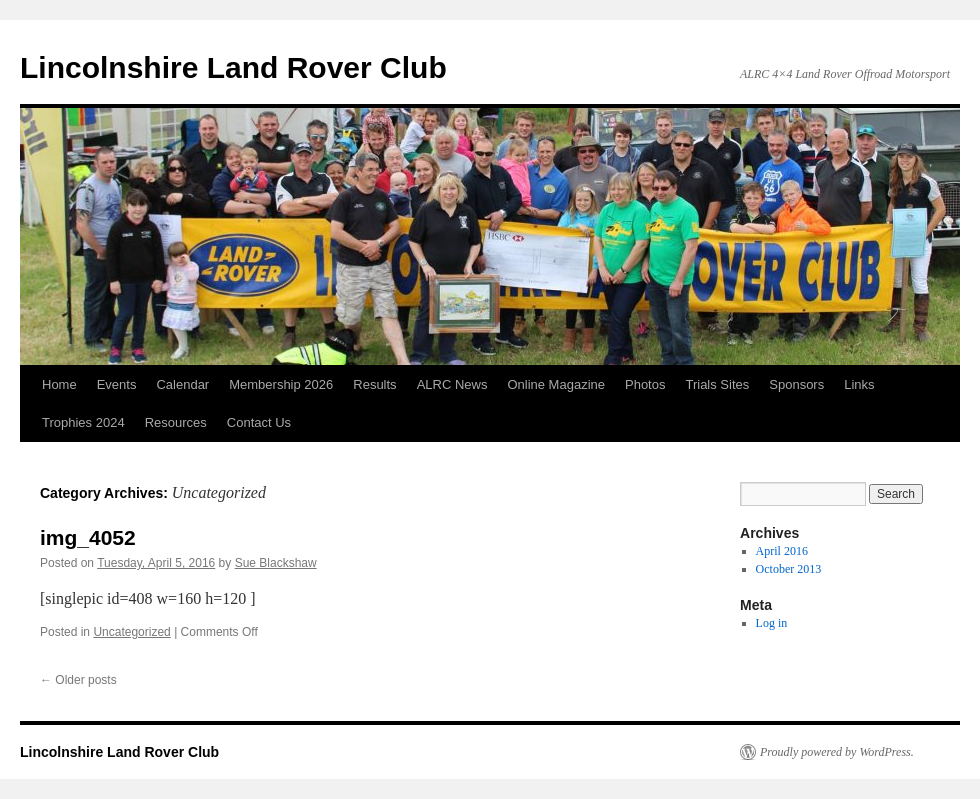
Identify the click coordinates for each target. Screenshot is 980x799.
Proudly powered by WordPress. (837, 752)
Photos (645, 384)
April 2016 (782, 551)
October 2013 (789, 569)
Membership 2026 (281, 384)
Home (59, 384)
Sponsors (796, 384)
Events (117, 384)
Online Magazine (556, 384)
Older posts (78, 680)
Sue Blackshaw (276, 563)
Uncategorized (131, 632)
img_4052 (88, 537)
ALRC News (452, 384)
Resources (176, 422)
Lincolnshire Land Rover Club (233, 67)
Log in (772, 623)
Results (374, 384)
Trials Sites (717, 384)
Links (859, 384)
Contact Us (259, 422)
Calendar (182, 384)
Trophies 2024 (83, 422)
